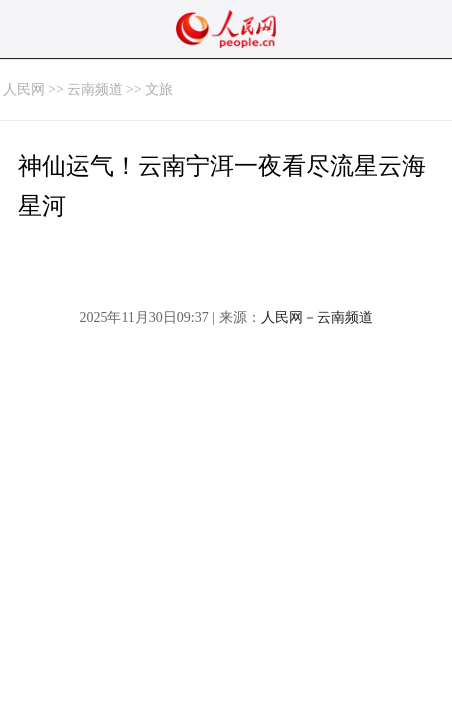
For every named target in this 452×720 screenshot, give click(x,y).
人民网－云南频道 (317, 317)
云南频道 (95, 89)
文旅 (159, 89)
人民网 (24, 89)
